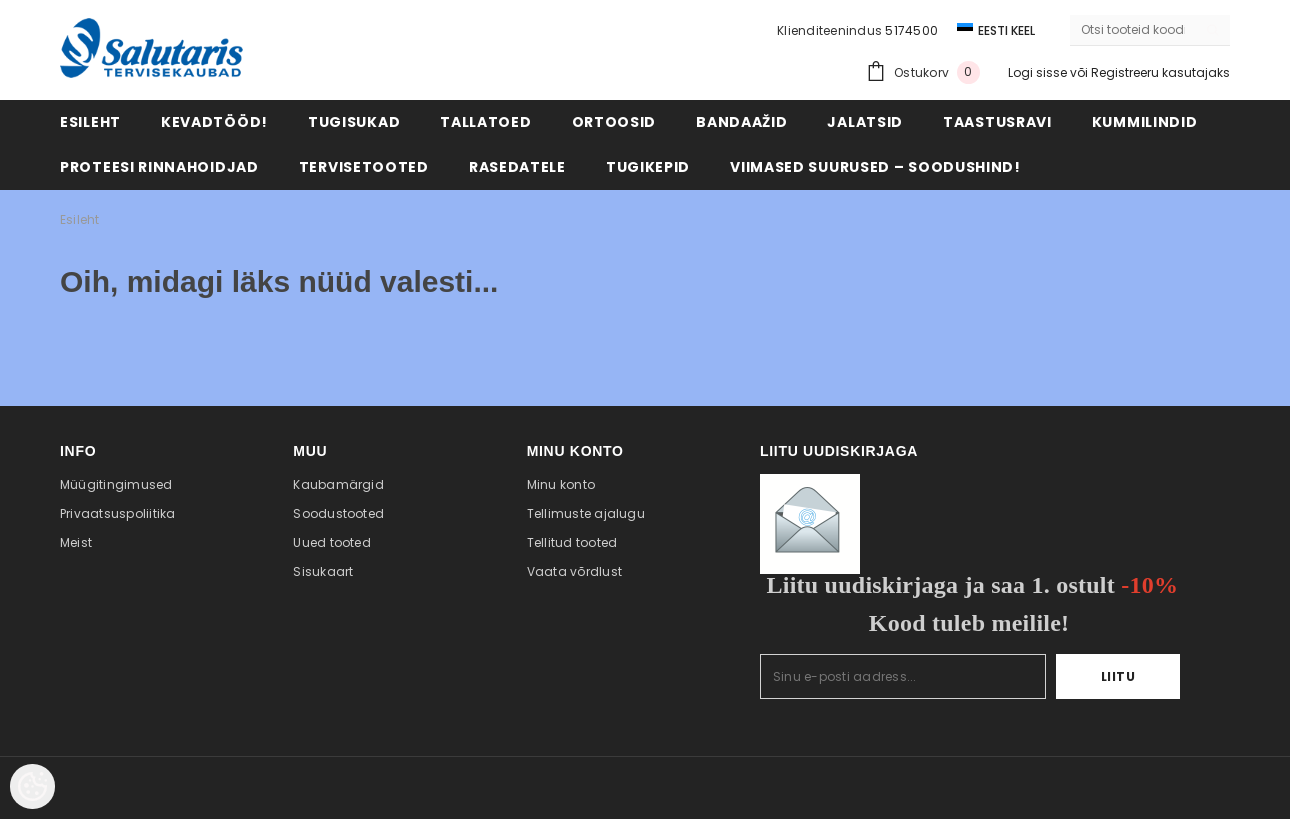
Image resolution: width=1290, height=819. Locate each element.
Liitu (1118, 676)
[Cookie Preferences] (32, 786)
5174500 (911, 30)
